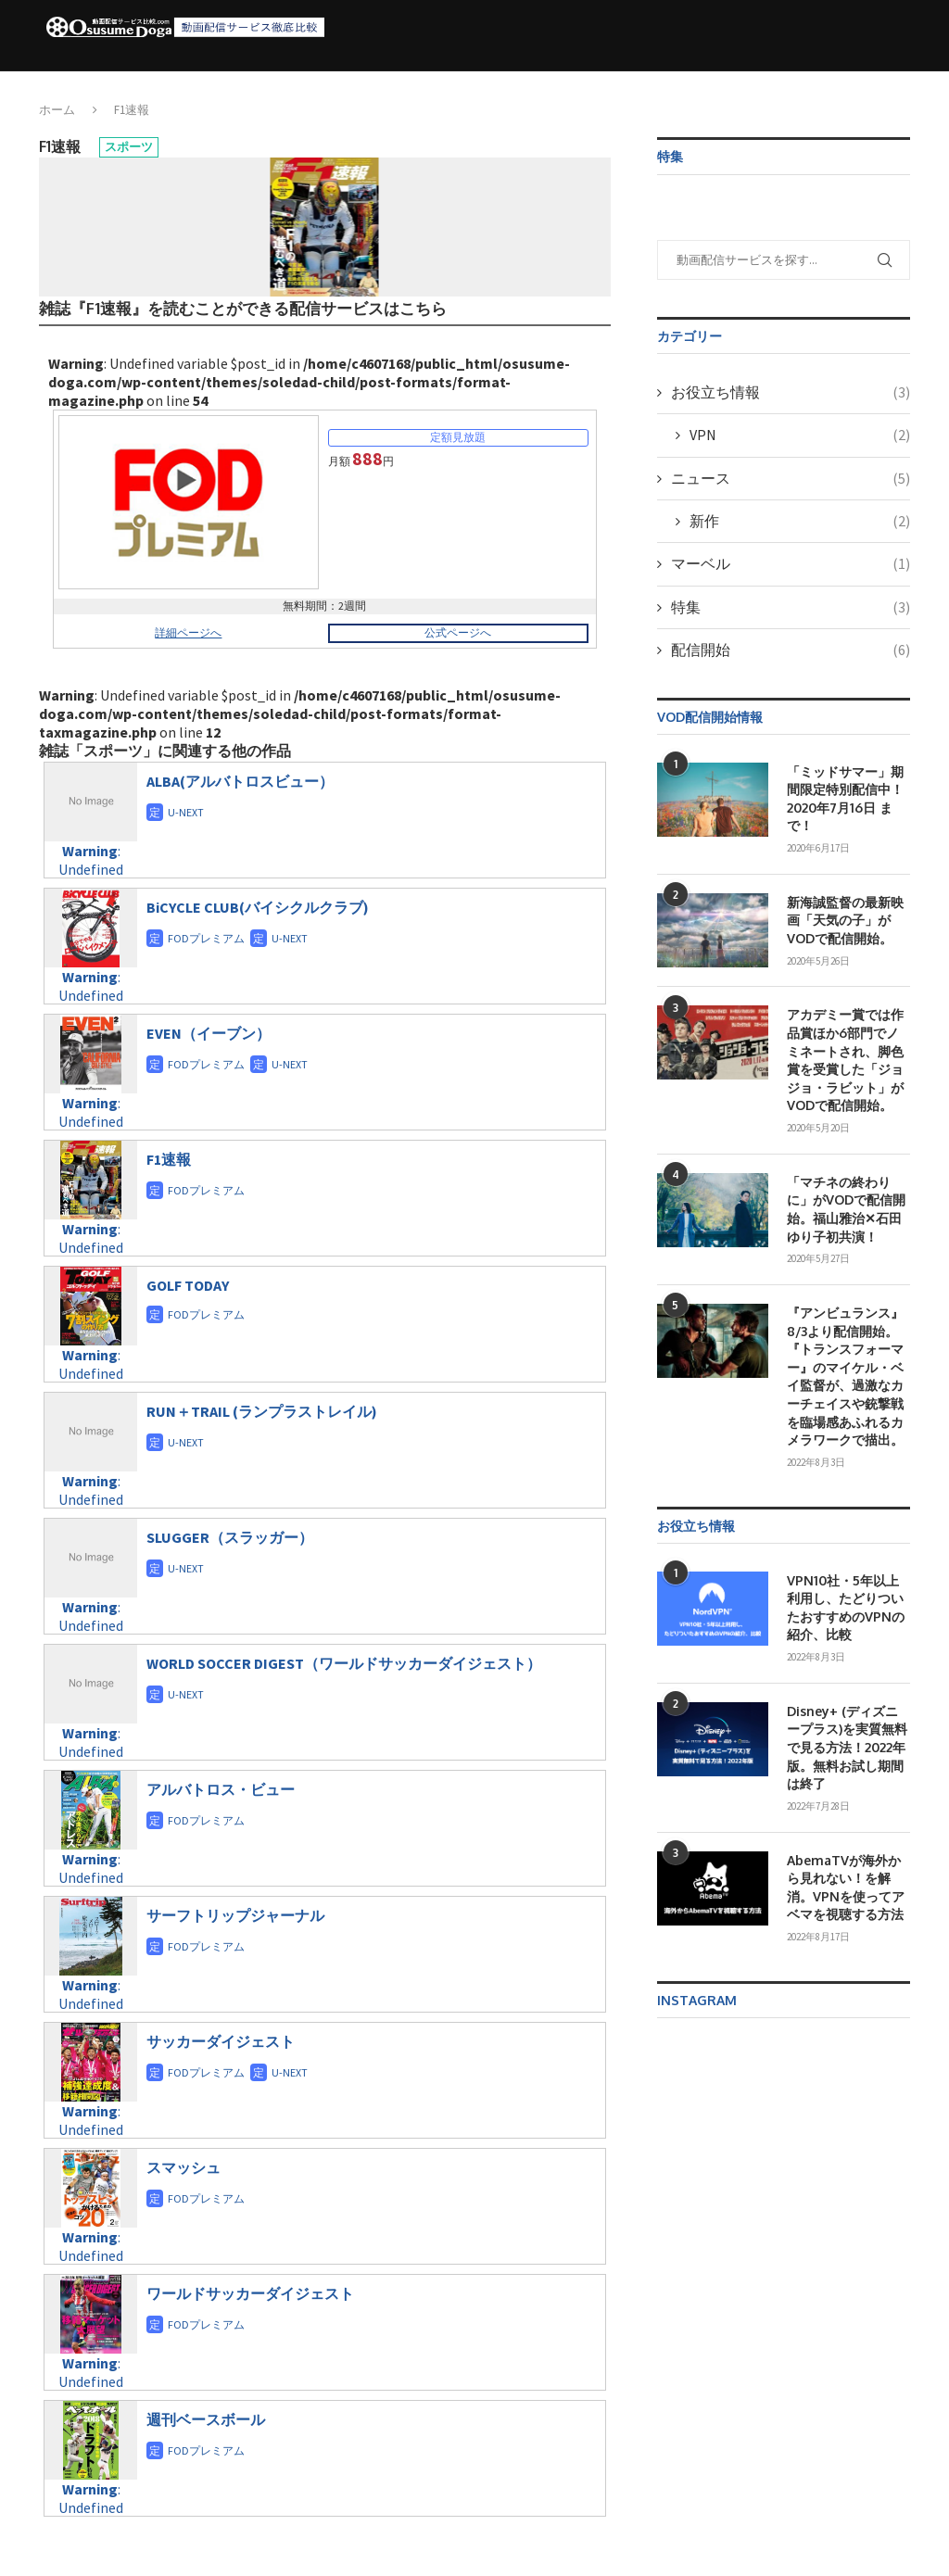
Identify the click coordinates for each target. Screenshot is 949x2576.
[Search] (893, 86)
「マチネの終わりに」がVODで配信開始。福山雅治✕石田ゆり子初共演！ (846, 1209)
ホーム (219, 86)
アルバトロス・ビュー (220, 1789)
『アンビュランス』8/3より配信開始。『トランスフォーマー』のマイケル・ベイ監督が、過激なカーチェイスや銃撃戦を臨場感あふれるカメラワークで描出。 (845, 1376)
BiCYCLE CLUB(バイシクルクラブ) (257, 907)
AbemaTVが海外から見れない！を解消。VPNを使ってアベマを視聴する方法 (846, 1887)
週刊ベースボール (205, 2419)
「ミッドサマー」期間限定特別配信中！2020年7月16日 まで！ (845, 799)
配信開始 (507, 86)
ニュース (790, 478)
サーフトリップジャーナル (235, 1915)
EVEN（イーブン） (208, 1033)
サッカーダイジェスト (220, 2041)
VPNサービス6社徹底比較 (741, 86)
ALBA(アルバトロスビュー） (240, 781)
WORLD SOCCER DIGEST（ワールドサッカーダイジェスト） (343, 1663)
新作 (800, 521)
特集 (790, 607)
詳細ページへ (188, 632)
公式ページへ (457, 632)
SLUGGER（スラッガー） (229, 1537)
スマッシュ (183, 2167)
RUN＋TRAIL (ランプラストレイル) (261, 1411)
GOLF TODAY (187, 1285)
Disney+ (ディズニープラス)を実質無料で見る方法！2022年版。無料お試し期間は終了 (847, 1747)
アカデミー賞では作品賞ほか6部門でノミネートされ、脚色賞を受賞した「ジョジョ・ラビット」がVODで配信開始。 (845, 1059)
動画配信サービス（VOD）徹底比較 (354, 86)
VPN (800, 434)
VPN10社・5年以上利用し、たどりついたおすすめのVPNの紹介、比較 (846, 1607)
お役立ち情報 (602, 86)
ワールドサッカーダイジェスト (250, 2293)
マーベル (790, 563)
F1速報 (168, 1159)
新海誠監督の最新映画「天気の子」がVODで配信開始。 (845, 920)
